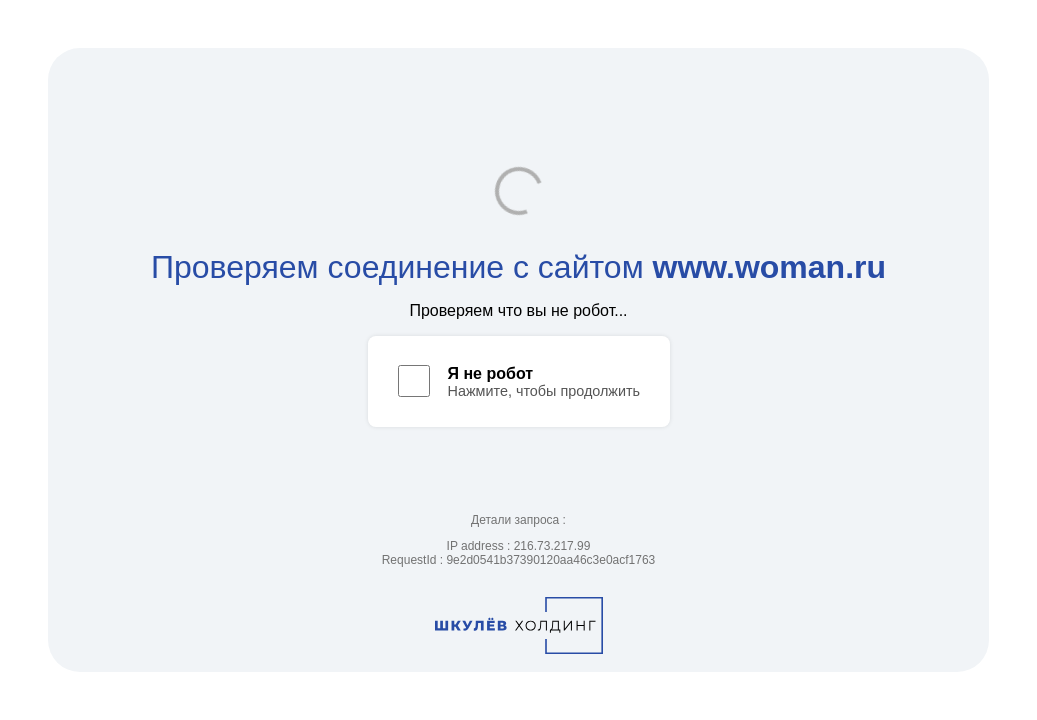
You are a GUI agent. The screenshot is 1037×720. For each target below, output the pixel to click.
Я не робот (491, 373)
